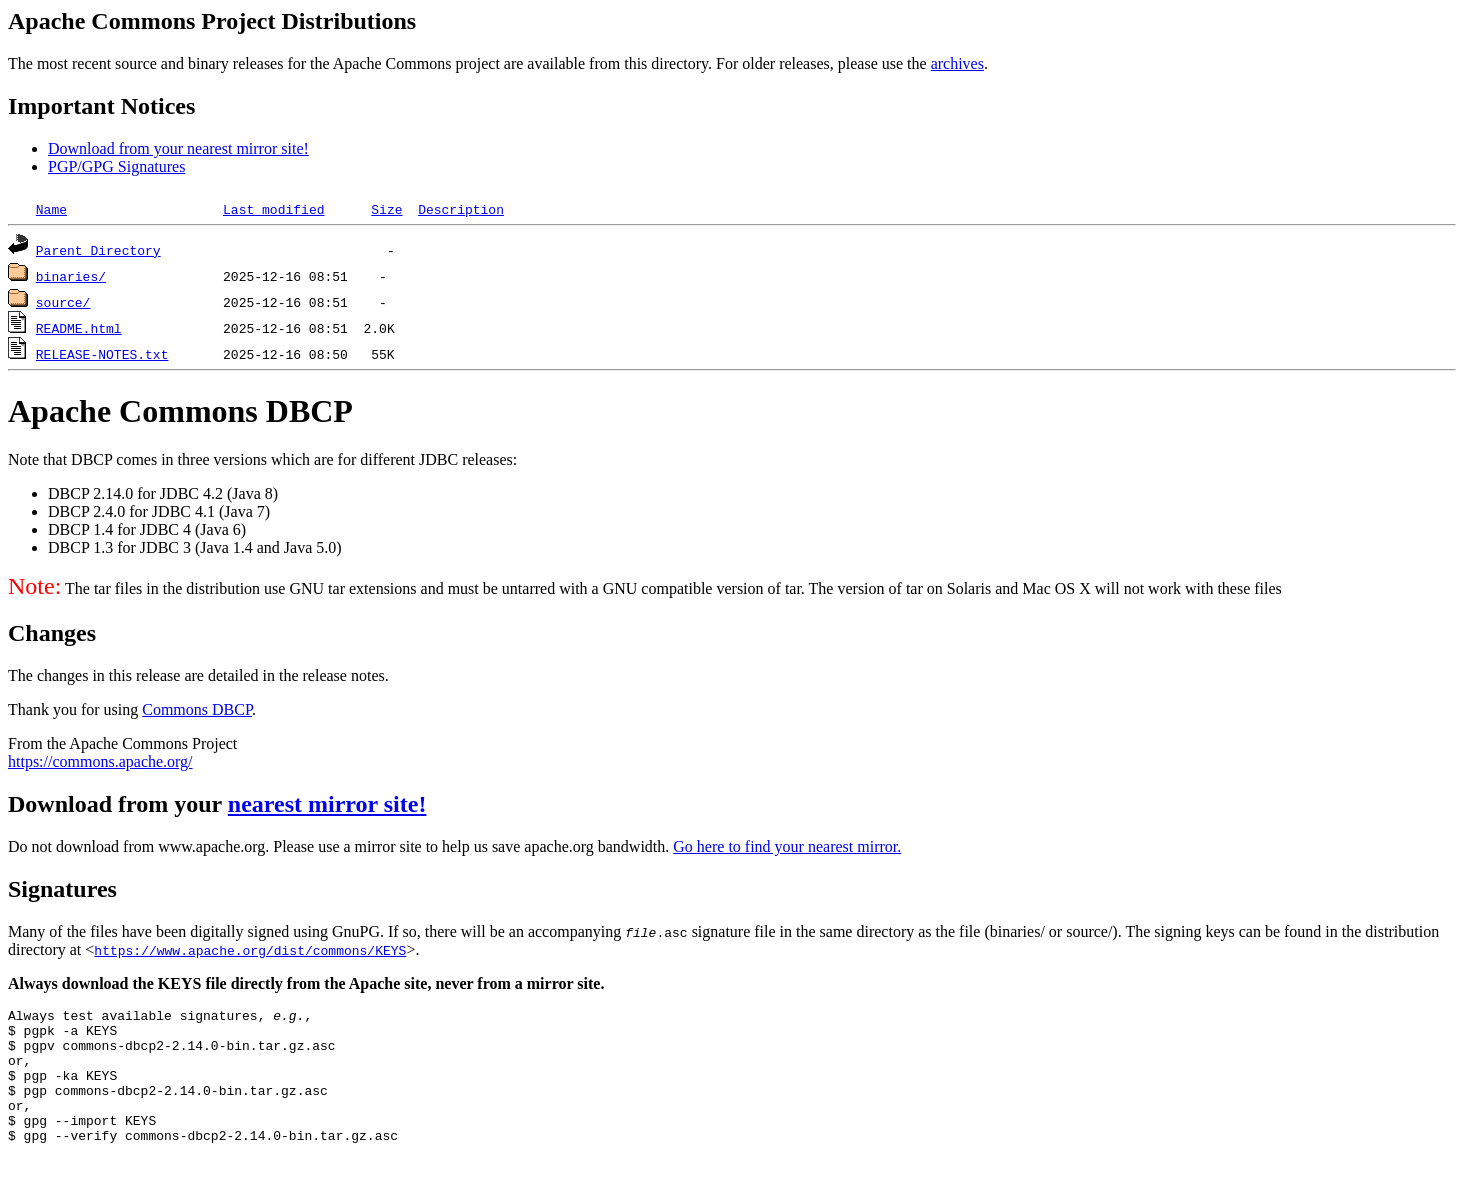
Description (461, 209)
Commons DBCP (197, 709)
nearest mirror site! (327, 804)
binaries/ (71, 276)
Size (386, 209)
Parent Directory (98, 250)
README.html (79, 328)
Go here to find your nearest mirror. (787, 846)
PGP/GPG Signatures (116, 166)
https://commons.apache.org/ (100, 761)
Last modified (273, 209)
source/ (63, 302)
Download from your (118, 804)
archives (957, 63)
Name (51, 209)
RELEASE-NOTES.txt (102, 354)
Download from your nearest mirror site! (178, 148)
